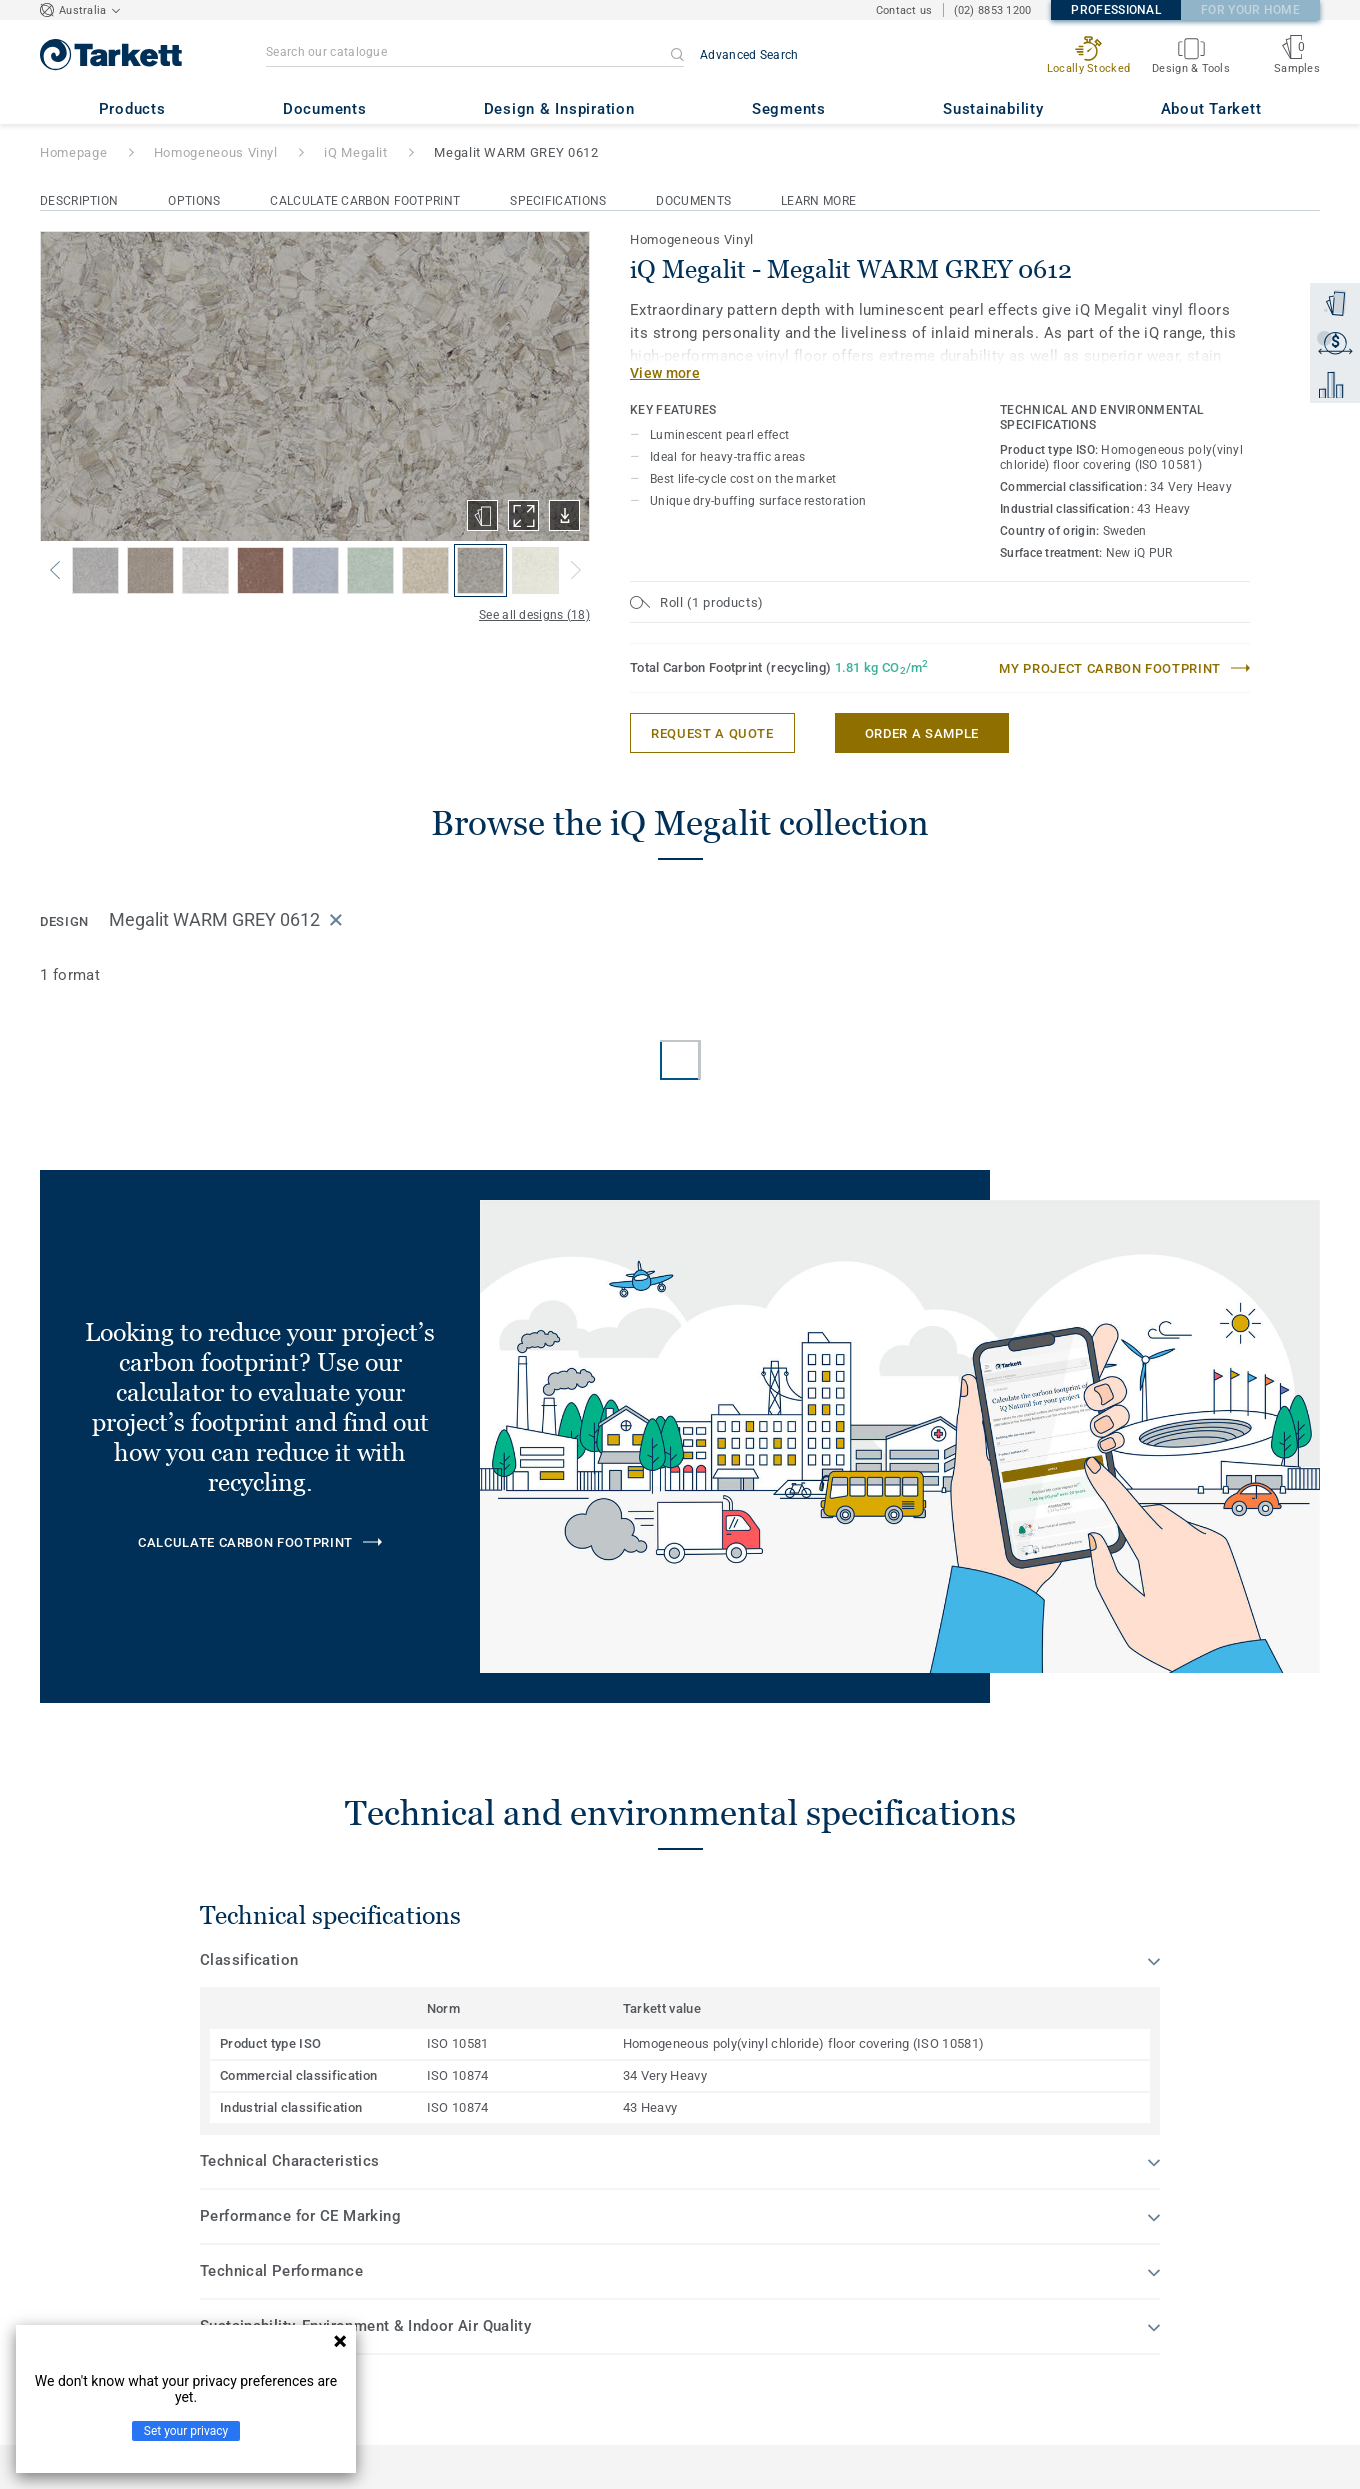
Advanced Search (749, 55)
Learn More (818, 201)
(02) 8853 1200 (993, 10)
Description (79, 201)
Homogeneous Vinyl (216, 152)
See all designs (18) (534, 615)
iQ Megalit (356, 152)
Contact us (904, 10)
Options (194, 201)
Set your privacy (186, 2431)
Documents (693, 201)
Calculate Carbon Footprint (365, 201)
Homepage (73, 152)
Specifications (558, 201)
